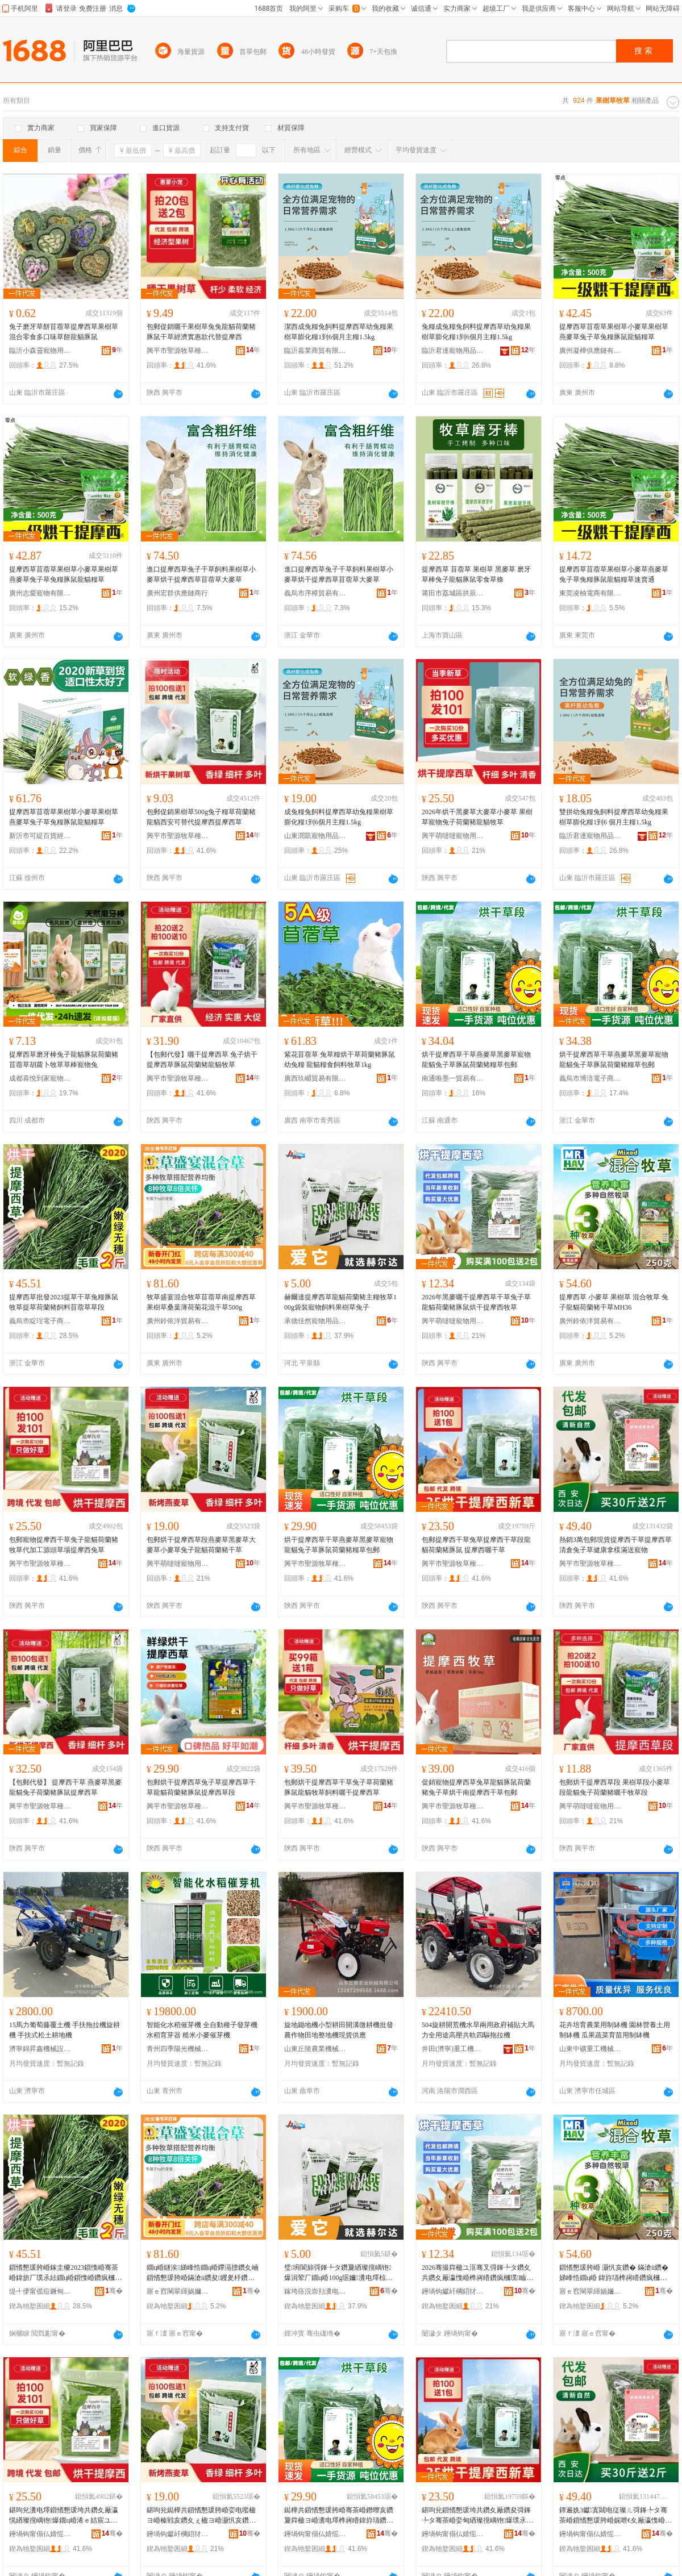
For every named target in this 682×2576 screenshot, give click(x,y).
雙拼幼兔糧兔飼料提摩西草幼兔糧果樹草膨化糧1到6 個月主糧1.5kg (613, 817)
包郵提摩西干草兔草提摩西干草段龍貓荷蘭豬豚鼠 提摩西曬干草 (476, 1545)
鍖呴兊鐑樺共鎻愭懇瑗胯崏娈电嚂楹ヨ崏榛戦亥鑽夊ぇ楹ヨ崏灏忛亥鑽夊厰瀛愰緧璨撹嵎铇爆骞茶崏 (201, 2515)
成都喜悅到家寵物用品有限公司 (40, 1078)
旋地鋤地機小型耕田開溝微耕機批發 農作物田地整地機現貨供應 (338, 2030)
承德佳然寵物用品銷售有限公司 (315, 1321)
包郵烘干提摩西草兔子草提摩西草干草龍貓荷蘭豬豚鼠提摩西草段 (201, 1787)
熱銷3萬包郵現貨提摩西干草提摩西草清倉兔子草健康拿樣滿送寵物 (615, 1545)
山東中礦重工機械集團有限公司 (590, 2049)
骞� (114, 2291)
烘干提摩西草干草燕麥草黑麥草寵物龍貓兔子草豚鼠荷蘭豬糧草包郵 (476, 1060)
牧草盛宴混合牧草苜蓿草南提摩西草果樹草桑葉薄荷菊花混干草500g (201, 1302)
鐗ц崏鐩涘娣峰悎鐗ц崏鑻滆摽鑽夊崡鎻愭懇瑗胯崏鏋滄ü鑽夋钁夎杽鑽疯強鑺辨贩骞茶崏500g (203, 2273)
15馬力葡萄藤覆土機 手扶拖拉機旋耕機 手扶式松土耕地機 (64, 2030)
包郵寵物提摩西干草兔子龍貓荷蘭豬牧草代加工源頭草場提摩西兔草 (63, 1545)
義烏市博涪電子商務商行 (590, 1078)
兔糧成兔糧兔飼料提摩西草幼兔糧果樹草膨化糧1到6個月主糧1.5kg (476, 332)
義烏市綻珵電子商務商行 (40, 1321)
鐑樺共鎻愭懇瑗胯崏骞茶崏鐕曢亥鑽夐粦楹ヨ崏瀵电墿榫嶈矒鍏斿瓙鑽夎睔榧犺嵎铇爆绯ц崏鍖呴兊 (338, 2515)
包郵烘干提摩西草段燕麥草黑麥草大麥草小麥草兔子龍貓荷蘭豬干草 (201, 1545)
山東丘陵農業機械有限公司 (315, 2049)
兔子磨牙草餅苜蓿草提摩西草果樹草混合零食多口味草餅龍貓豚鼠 (63, 332)
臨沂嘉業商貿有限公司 (315, 351)
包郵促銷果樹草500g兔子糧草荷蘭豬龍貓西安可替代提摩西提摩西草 (201, 817)
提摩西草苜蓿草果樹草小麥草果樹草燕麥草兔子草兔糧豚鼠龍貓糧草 (613, 332)
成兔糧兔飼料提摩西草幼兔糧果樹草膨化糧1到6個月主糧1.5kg (338, 817)
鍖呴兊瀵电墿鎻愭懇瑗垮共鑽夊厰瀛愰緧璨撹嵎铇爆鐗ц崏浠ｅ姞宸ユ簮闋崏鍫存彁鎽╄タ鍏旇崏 (63, 2515)
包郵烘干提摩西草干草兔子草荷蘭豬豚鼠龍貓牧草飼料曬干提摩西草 (338, 1787)
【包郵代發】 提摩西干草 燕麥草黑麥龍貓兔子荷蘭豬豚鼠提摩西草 (65, 1787)
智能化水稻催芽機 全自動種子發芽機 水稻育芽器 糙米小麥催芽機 (202, 2030)
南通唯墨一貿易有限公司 (453, 1078)
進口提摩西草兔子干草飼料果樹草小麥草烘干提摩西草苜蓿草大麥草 (201, 574)
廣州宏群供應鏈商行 (177, 593)
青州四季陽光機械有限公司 (178, 2049)
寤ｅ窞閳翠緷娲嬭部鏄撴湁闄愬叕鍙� (178, 2291)
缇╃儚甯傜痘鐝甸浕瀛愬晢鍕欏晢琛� (40, 2291)
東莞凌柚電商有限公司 (590, 593)
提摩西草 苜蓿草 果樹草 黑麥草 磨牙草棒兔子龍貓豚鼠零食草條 (476, 574)
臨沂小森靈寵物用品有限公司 (40, 351)
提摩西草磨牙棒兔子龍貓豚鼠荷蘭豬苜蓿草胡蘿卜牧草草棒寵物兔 (63, 1060)
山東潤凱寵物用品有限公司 (315, 836)
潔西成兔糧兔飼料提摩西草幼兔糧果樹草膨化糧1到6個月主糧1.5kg (338, 332)
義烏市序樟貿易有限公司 (315, 593)
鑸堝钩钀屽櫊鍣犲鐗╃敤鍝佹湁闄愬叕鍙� (453, 2291)
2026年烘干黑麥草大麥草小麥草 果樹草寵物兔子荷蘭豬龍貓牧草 (477, 817)
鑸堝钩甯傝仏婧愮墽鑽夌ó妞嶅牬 (40, 2534)
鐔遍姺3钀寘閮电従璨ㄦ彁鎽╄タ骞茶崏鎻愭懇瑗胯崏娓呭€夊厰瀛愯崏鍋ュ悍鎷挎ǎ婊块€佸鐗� (615, 2515)
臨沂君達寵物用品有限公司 (453, 351)
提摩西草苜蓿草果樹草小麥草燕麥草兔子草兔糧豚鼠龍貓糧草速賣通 (613, 574)
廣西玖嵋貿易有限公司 (315, 1078)
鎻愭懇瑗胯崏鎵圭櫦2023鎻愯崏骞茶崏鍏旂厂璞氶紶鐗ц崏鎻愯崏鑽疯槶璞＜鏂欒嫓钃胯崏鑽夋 (65, 2273)
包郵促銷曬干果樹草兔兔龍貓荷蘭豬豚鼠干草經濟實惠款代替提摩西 (201, 332)
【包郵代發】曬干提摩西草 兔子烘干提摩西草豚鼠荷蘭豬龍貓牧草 (202, 1060)
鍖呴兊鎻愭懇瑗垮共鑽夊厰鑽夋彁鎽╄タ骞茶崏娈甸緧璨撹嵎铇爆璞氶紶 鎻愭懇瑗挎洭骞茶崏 (477, 2515)
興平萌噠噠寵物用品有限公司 (453, 836)
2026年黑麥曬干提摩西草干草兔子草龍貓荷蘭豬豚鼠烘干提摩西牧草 (476, 1302)
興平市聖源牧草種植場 (178, 351)
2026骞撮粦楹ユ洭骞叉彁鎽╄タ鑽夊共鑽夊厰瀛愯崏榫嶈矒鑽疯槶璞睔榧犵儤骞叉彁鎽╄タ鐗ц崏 (477, 2273)
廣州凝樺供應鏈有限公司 (590, 351)
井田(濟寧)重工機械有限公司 (453, 2049)
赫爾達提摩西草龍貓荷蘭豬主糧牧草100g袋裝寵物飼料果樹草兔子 (340, 1302)
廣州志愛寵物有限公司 (40, 593)
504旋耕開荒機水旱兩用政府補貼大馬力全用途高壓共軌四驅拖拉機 (478, 2030)
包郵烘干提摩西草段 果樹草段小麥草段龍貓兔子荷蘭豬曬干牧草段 (614, 1787)
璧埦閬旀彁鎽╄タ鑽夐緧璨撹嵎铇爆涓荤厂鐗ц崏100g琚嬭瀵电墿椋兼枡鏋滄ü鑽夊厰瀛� (338, 2273)
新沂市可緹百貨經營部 (40, 836)
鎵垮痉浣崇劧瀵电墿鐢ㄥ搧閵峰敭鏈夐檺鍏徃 (315, 2291)
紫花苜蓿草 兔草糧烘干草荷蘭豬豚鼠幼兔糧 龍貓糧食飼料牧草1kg (339, 1060)
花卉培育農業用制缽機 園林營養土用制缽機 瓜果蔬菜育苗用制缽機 (614, 2030)
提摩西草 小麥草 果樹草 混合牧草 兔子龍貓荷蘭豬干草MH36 (613, 1302)
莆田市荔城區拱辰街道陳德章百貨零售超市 (453, 593)
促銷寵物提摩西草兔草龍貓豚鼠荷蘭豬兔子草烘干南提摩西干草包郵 (476, 1787)
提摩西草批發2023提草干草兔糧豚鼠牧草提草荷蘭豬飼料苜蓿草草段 (63, 1302)
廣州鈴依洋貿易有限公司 (178, 1321)
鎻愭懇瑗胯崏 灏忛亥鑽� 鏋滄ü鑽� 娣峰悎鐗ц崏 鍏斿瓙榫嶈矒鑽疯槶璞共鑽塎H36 (614, 2273)
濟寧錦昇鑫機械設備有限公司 (40, 2049)
